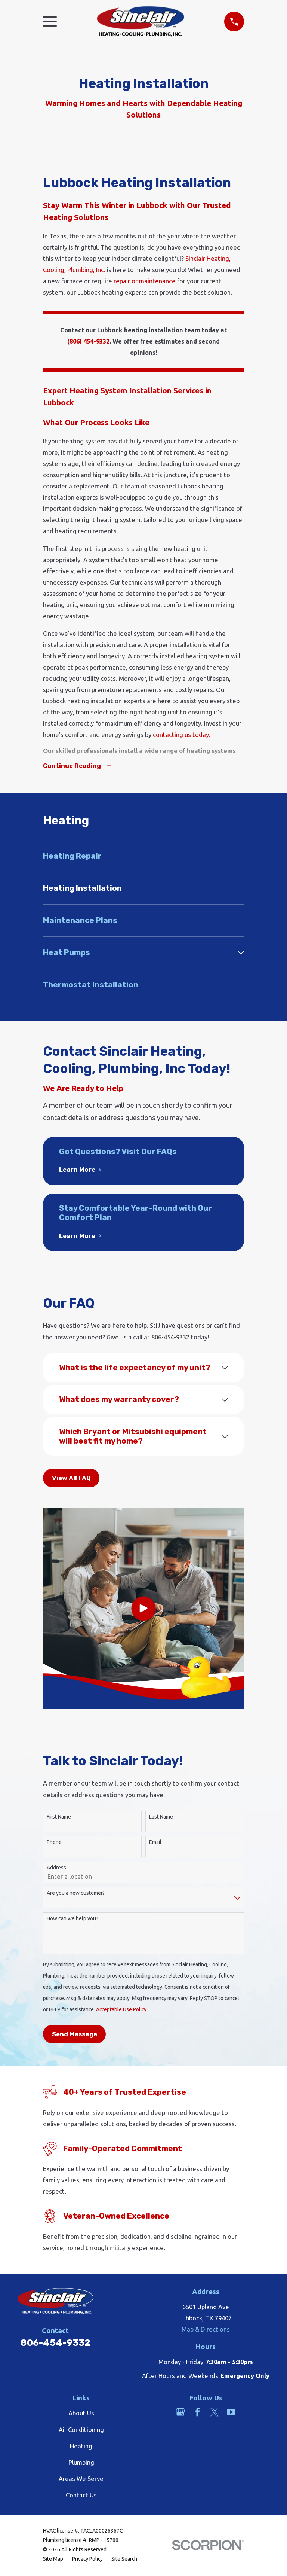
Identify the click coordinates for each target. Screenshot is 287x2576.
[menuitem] (143, 857)
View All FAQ (71, 1478)
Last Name (161, 1817)
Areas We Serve (81, 2479)
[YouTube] (231, 2413)
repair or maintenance (145, 280)
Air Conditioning (81, 2430)
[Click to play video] (143, 1609)
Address (56, 1868)
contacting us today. (181, 734)
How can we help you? (72, 1920)
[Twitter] (214, 2413)
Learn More (80, 1171)
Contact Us (81, 2496)
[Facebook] (197, 2413)
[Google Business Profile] (180, 2413)
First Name (59, 1817)
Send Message (74, 2035)
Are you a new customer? (76, 1894)
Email (155, 1843)
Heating (81, 2446)
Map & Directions (206, 2330)
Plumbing (81, 2463)
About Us (81, 2414)
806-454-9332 (55, 2343)
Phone (54, 1843)
